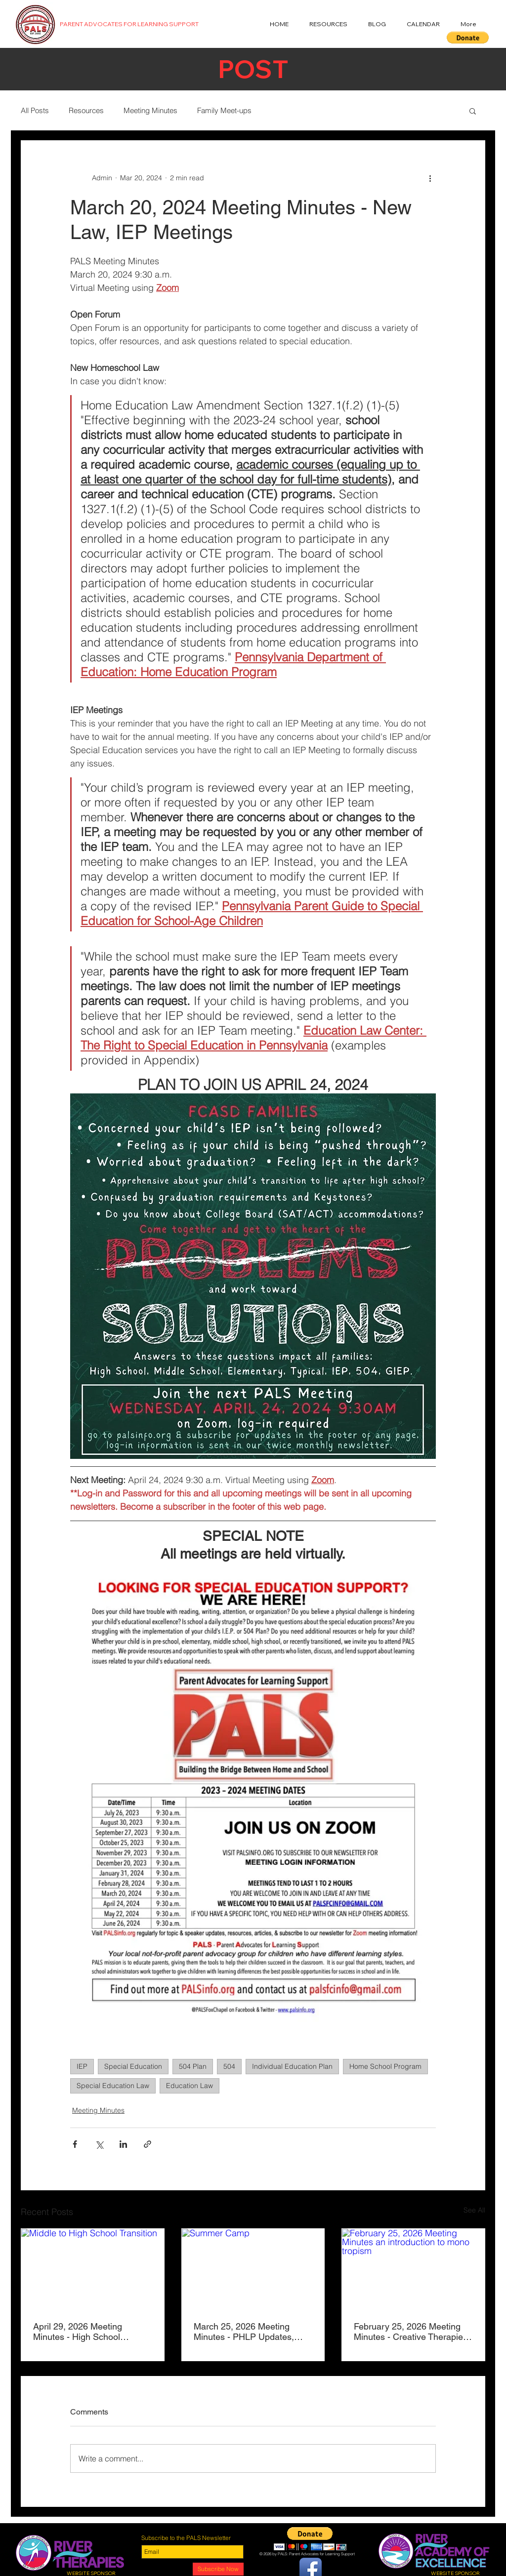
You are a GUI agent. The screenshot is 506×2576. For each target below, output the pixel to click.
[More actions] (430, 178)
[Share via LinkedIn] (123, 2144)
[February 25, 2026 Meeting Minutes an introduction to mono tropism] (413, 2269)
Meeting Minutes (150, 110)
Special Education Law (113, 2085)
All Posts (35, 110)
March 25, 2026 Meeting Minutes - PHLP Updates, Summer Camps (244, 2331)
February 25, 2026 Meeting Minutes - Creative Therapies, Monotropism (412, 2331)
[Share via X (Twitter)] (99, 2144)
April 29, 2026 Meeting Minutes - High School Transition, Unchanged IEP (85, 2331)
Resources (86, 110)
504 (229, 2066)
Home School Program (385, 2066)
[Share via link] (147, 2144)
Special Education (133, 2066)
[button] (468, 37)
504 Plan (193, 2066)
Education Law (189, 2085)
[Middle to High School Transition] (92, 2269)
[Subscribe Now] (218, 2569)
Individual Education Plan (292, 2066)
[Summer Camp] (253, 2269)
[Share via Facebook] (75, 2144)
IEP (82, 2066)
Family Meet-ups (224, 110)
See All (474, 2210)
